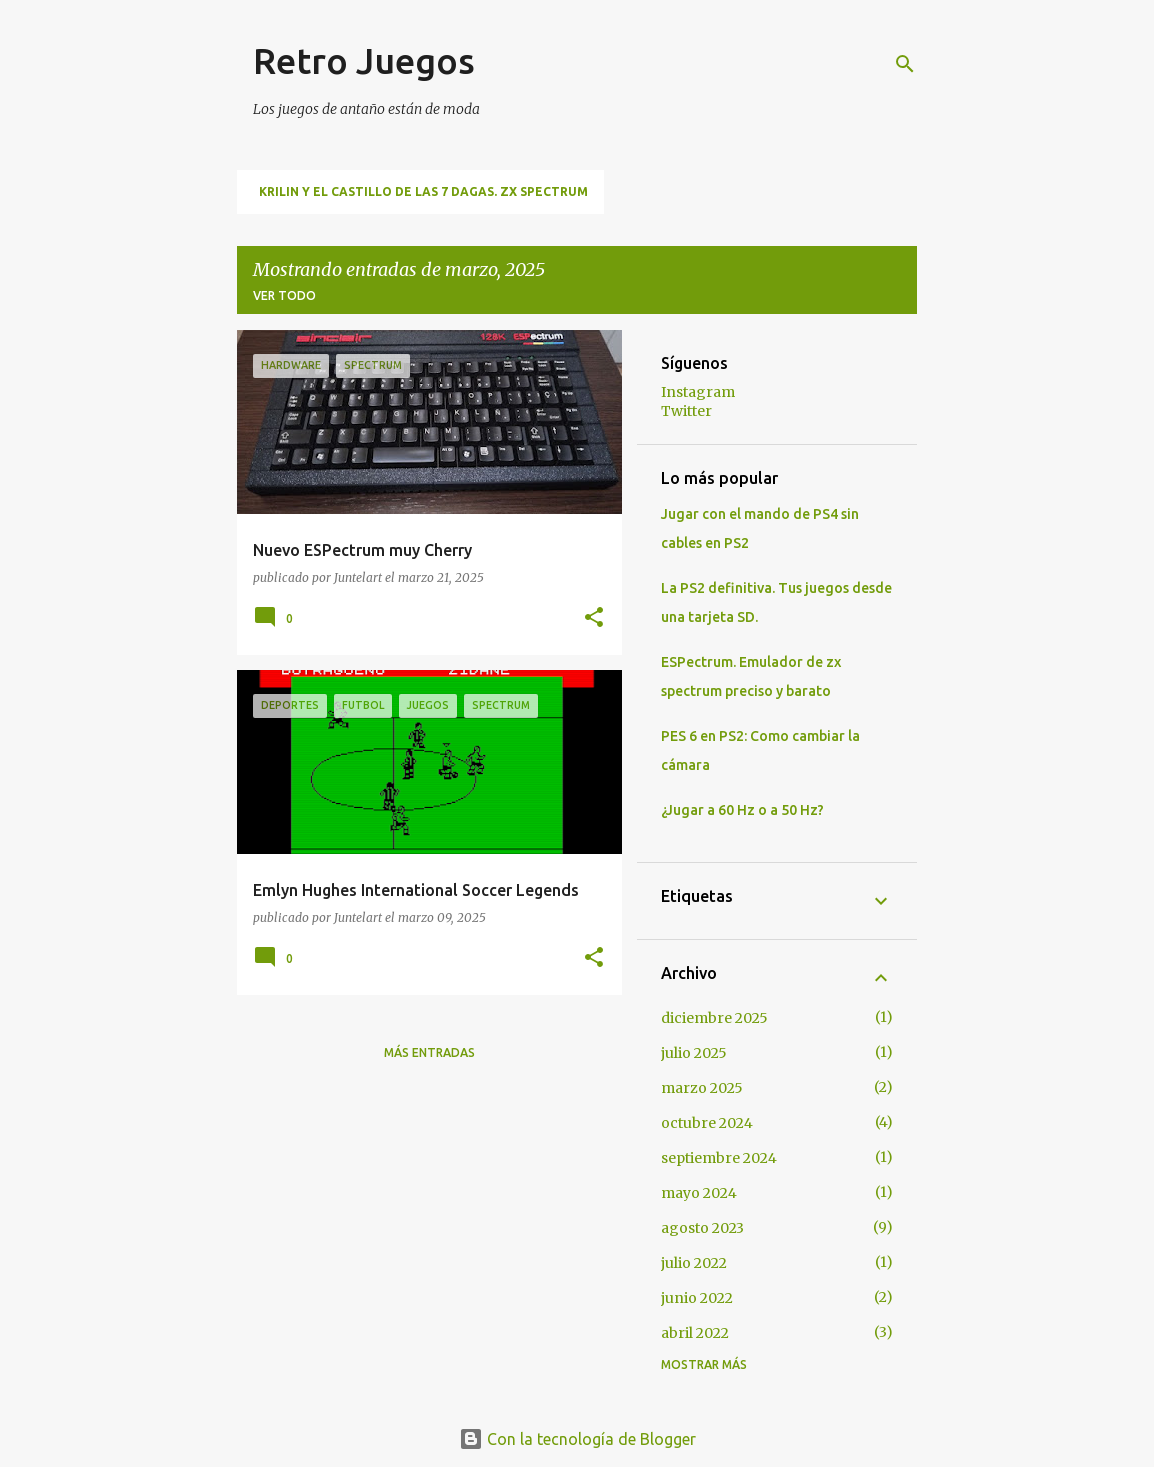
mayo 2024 (699, 1193)
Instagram (698, 392)
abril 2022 (695, 1333)
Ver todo (284, 295)
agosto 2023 (702, 1228)
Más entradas (429, 1052)
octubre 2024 (707, 1123)
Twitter (686, 411)
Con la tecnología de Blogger (577, 1439)
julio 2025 (694, 1053)
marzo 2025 (702, 1088)
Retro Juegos (364, 60)
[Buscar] (905, 64)
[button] (594, 618)
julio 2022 (694, 1263)
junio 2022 (697, 1298)
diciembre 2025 (714, 1018)
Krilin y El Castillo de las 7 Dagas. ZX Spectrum (423, 191)
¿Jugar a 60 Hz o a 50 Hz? (742, 810)
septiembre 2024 (719, 1158)
